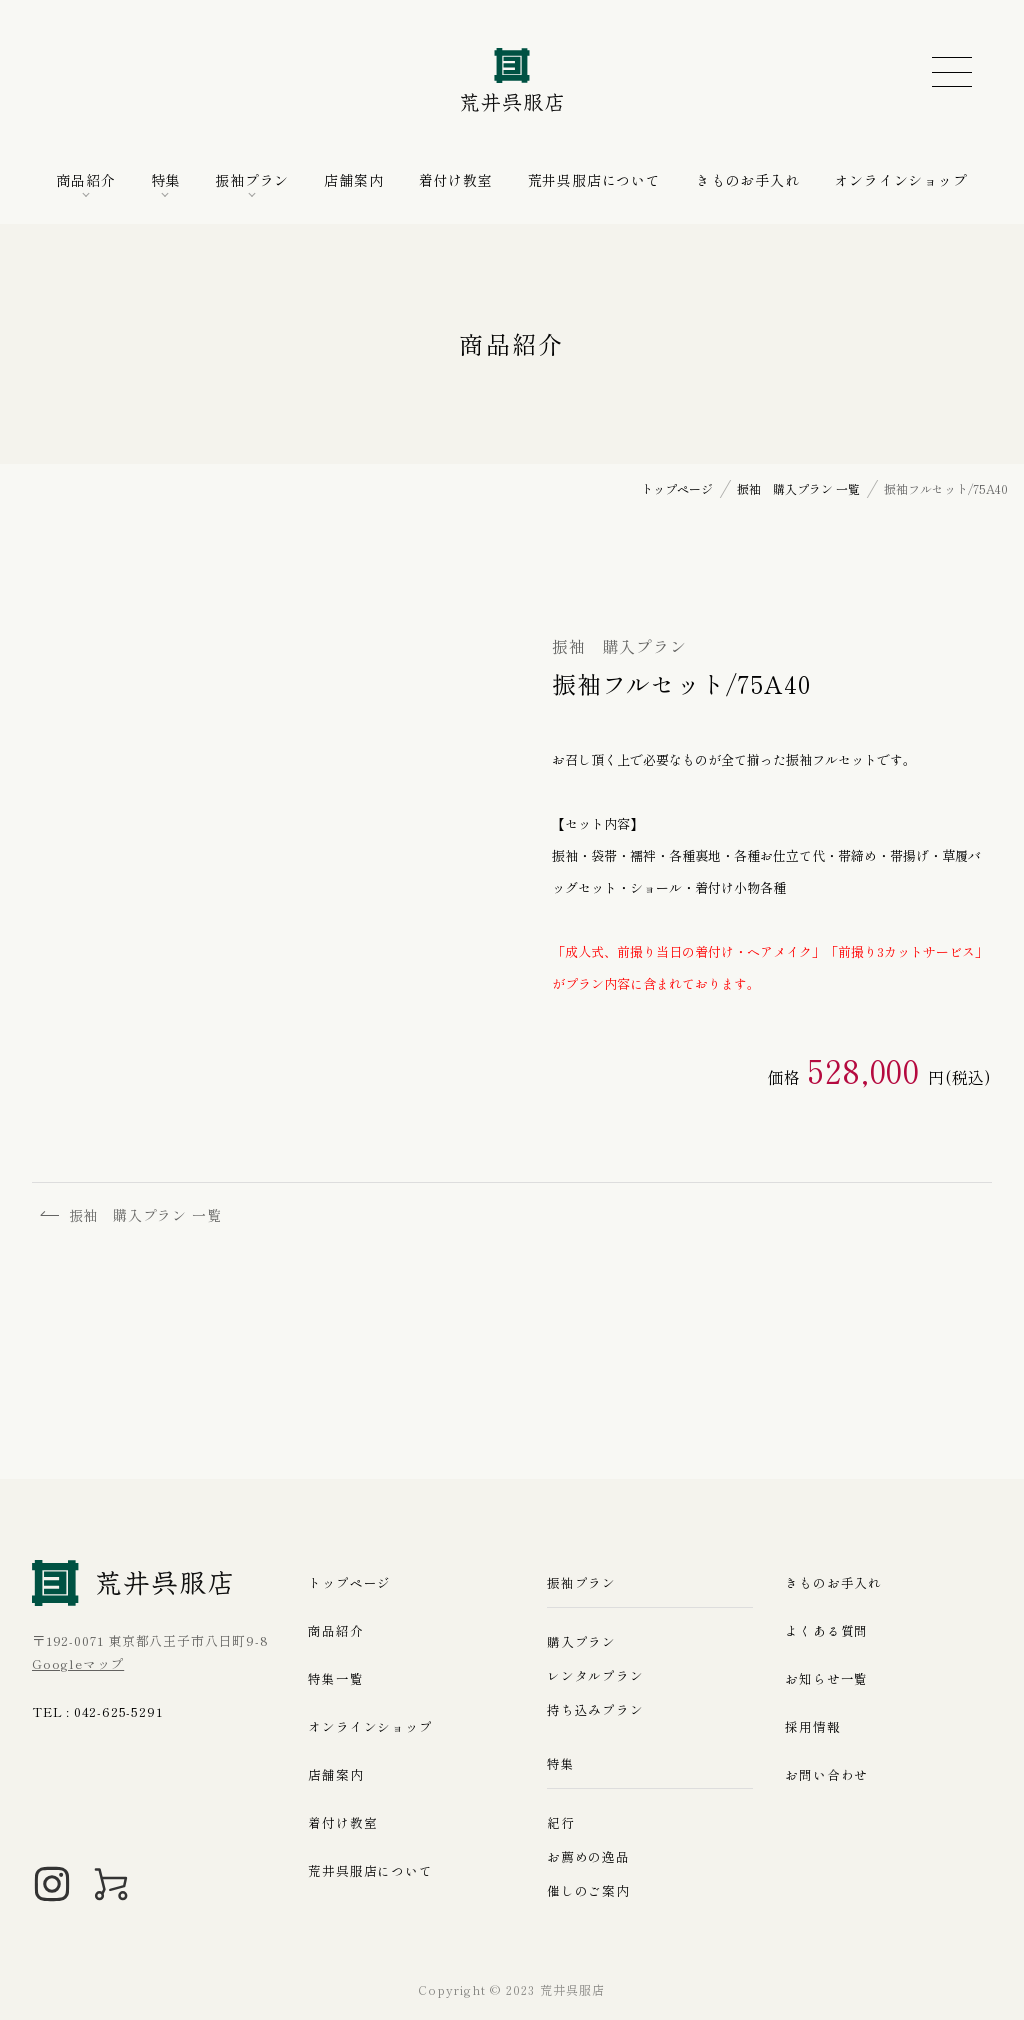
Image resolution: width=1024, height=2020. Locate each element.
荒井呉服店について (594, 180)
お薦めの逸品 (588, 1856)
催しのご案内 (588, 1890)
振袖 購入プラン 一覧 (133, 1215)
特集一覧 (335, 1679)
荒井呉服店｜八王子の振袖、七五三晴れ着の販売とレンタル (512, 80)
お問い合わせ (826, 1775)
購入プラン (581, 1641)
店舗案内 (353, 180)
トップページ (349, 1583)
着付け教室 (456, 180)
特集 (166, 180)
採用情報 (812, 1727)
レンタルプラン (595, 1675)
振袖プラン (252, 180)
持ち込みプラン (595, 1709)
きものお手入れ (748, 180)
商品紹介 (85, 180)
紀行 (561, 1822)
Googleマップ (78, 1663)
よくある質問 (826, 1631)
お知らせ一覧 (826, 1679)
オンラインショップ (900, 180)
